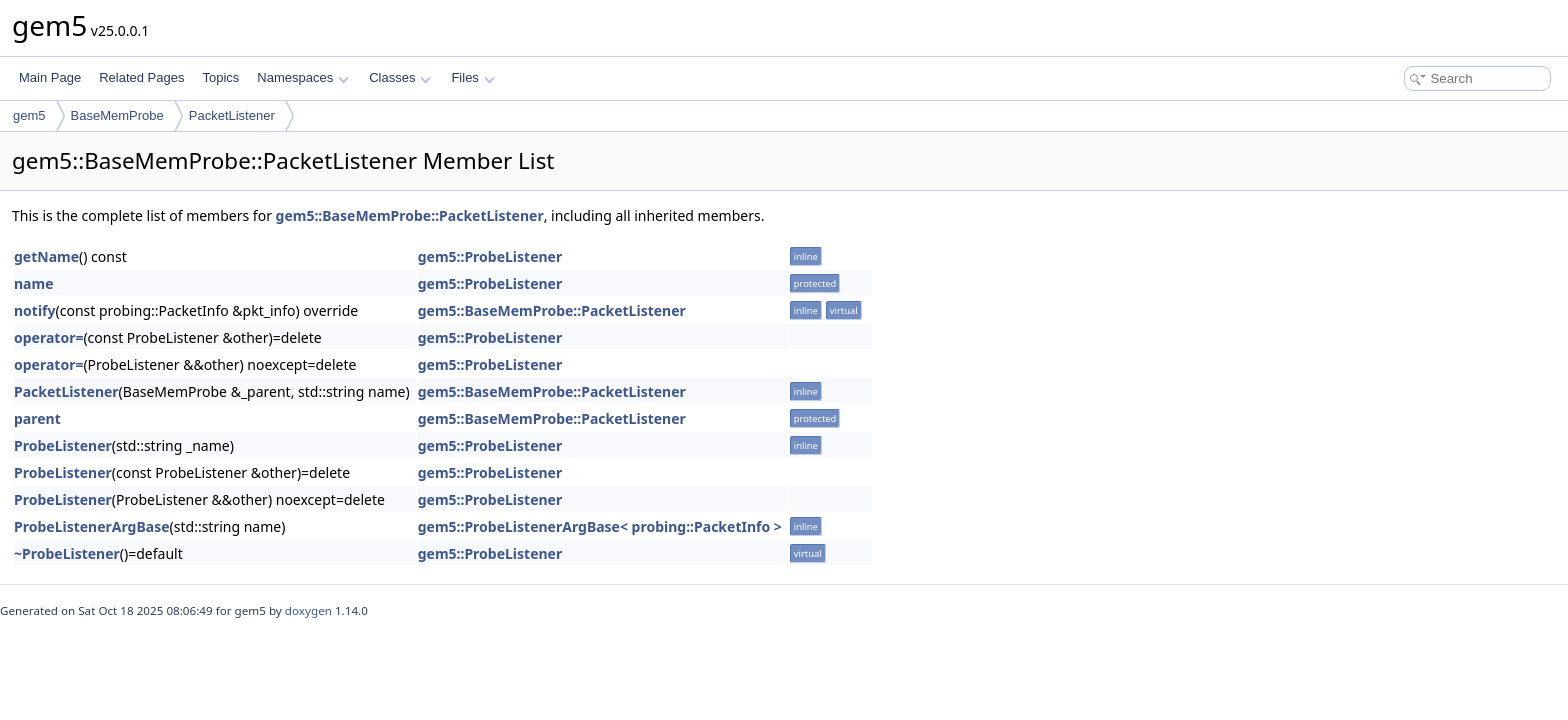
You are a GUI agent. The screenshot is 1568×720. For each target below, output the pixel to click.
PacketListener (232, 115)
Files (472, 77)
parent (37, 418)
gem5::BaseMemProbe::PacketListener (410, 215)
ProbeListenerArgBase (92, 526)
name (34, 283)
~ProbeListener (67, 553)
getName (46, 256)
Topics (220, 77)
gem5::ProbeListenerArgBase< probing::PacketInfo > (600, 526)
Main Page (50, 77)
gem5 (29, 115)
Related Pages (141, 77)
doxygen (308, 610)
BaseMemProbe (117, 115)
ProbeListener (63, 445)
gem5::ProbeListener (490, 256)
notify (35, 310)
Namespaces (302, 77)
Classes (400, 77)
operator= (48, 337)
